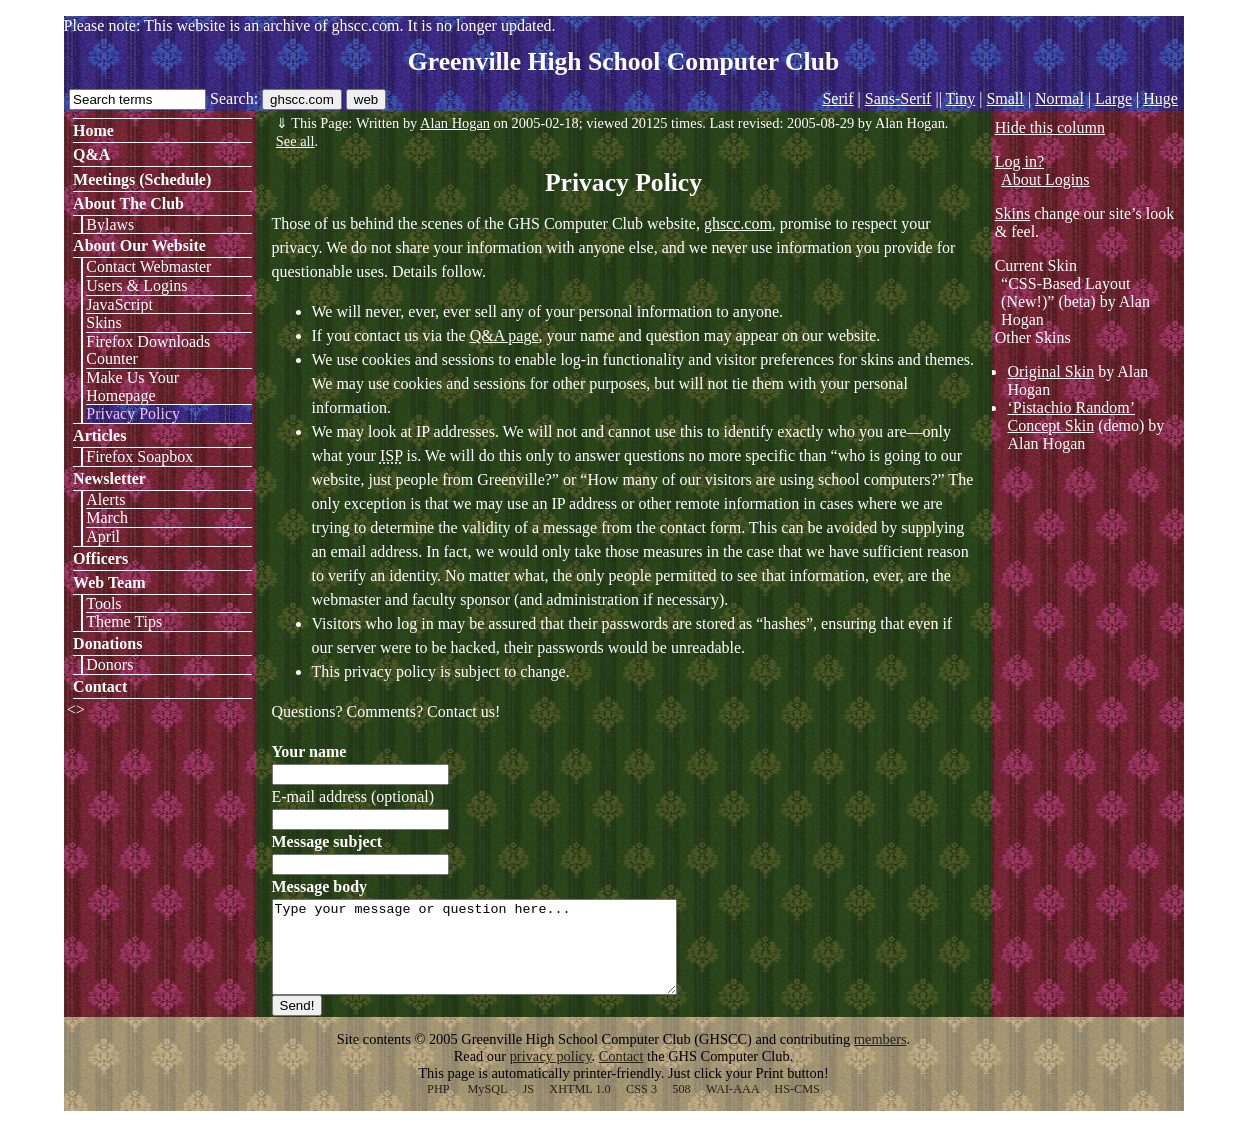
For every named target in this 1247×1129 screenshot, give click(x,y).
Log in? (1019, 161)
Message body (320, 886)
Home (93, 130)
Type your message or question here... (498, 956)
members (880, 1057)
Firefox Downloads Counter (148, 350)
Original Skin (1050, 371)
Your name (309, 751)
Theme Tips (124, 621)
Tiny (961, 98)
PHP (438, 1107)
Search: (234, 98)
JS (528, 1107)
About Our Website (139, 245)
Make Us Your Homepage (132, 386)
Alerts (105, 499)
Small (1004, 98)
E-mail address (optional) (353, 796)
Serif (837, 98)
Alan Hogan (455, 123)
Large (1113, 98)
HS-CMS (797, 1107)
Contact (100, 686)
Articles (99, 435)
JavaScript (119, 304)
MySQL (487, 1107)
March (107, 517)
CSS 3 (641, 1107)
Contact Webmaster (148, 266)
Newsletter (109, 478)
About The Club (128, 203)
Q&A (91, 154)
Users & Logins (136, 285)
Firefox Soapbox (139, 456)
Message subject (327, 841)
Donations (107, 643)
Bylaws (110, 224)
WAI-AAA (732, 1107)
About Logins (1045, 179)
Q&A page (504, 335)
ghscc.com (738, 223)
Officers (100, 558)
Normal (1059, 98)
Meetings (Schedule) (142, 179)
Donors (109, 664)
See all (295, 141)
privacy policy (551, 1074)
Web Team (109, 582)
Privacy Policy (133, 413)
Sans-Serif (898, 98)
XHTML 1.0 (579, 1107)
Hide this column (1050, 127)
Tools (103, 603)
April (103, 536)
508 (681, 1107)
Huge (1160, 98)
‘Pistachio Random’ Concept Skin (1071, 416)
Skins (104, 322)
